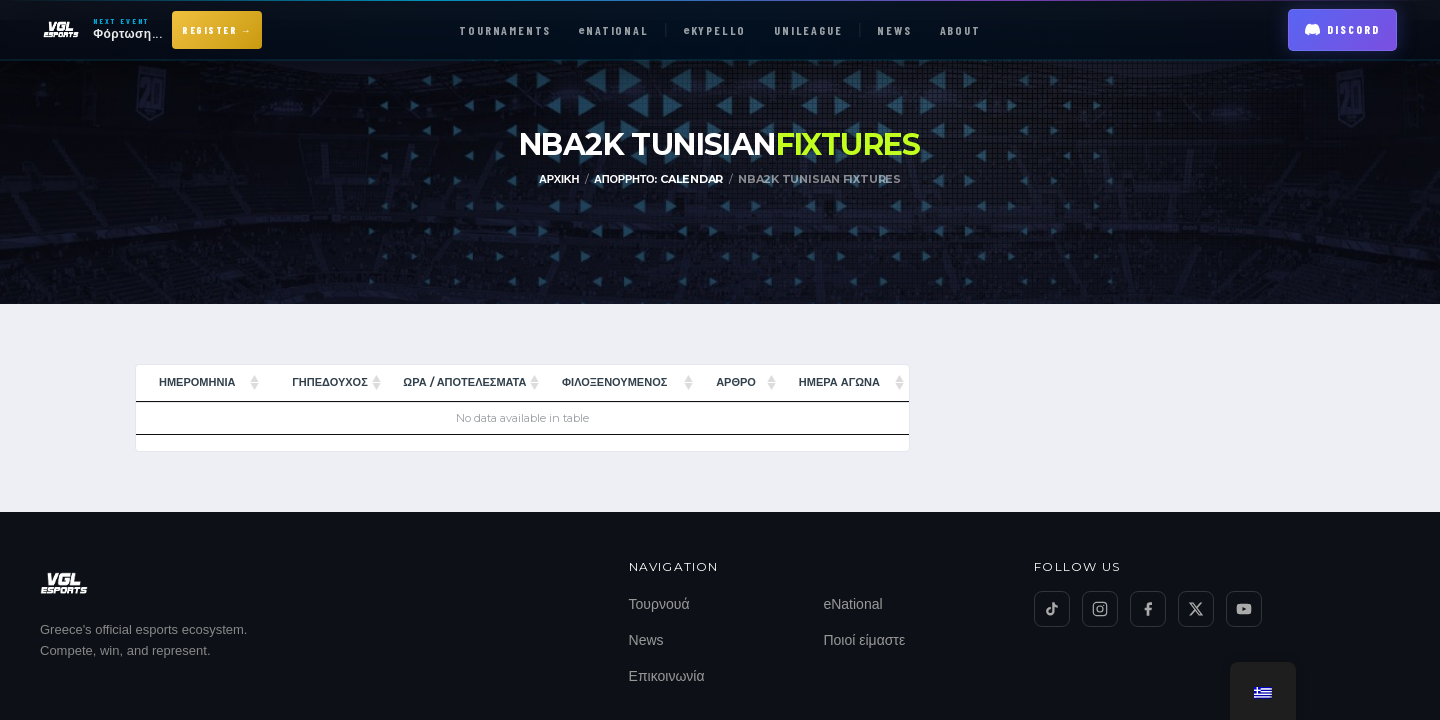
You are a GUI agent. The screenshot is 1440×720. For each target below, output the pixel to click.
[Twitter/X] (1196, 609)
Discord (1342, 29)
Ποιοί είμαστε (864, 640)
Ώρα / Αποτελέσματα (464, 382)
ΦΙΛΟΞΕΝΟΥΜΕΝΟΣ (614, 382)
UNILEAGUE (808, 30)
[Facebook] (1148, 609)
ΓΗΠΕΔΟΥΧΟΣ (330, 382)
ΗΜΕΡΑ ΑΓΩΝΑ (839, 382)
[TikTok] (1052, 609)
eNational (852, 604)
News (646, 640)
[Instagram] (1100, 609)
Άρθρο (736, 382)
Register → (217, 30)
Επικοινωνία (667, 676)
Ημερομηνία (197, 382)
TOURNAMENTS (505, 30)
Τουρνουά (659, 604)
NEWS (894, 30)
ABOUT (960, 30)
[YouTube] (1244, 609)
